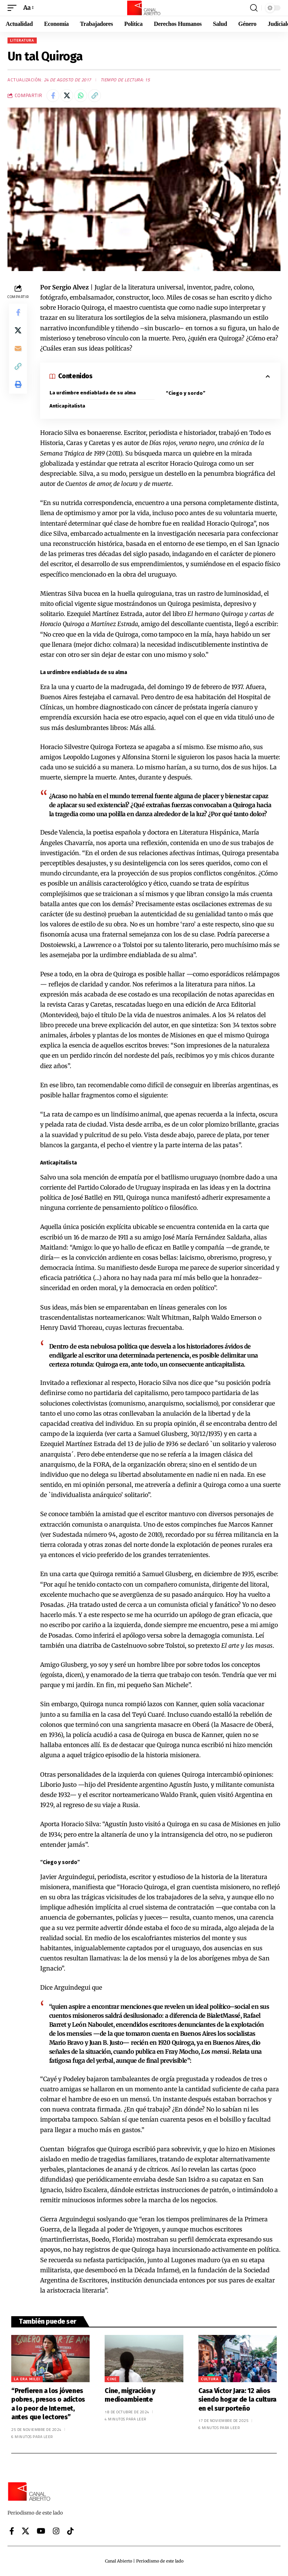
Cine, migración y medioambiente (130, 2395)
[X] (25, 2531)
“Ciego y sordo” (186, 393)
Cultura (210, 2379)
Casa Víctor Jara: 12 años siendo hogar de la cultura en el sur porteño (237, 2400)
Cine (112, 2379)
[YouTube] (41, 2531)
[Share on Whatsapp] (80, 95)
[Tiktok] (70, 2531)
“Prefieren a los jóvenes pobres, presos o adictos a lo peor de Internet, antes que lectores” (48, 2404)
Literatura (22, 40)
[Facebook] (12, 2531)
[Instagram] (56, 2531)
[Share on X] (66, 95)
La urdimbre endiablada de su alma (93, 393)
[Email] (18, 349)
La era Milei (27, 2379)
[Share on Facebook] (52, 95)
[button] (14, 8)
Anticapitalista (67, 406)
